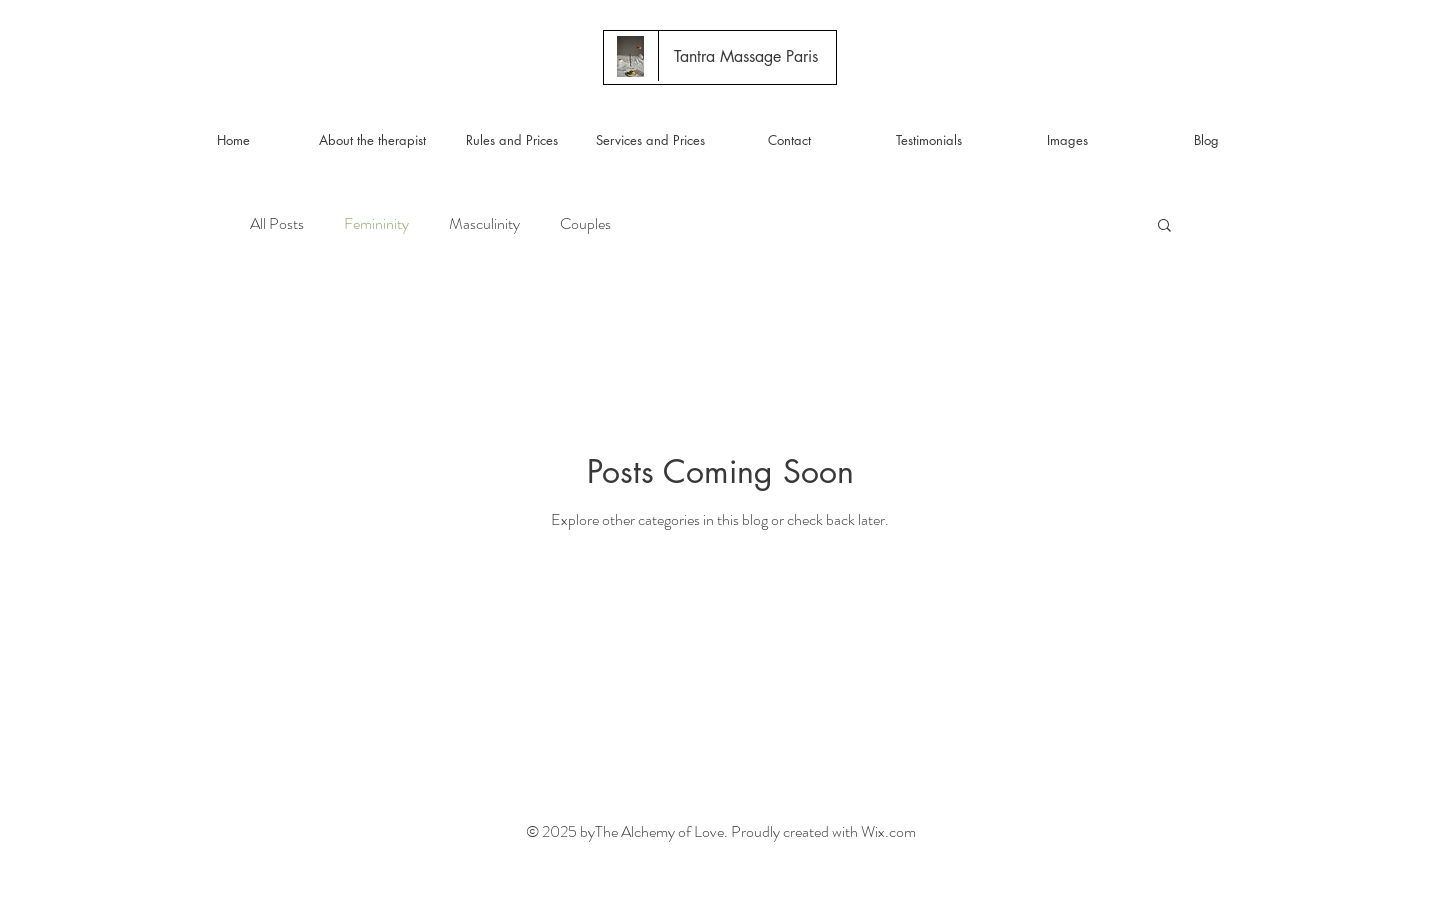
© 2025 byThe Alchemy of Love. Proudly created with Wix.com (721, 831)
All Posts (277, 224)
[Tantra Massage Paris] (746, 57)
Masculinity (484, 224)
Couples (585, 224)
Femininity (376, 224)
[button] (1164, 226)
